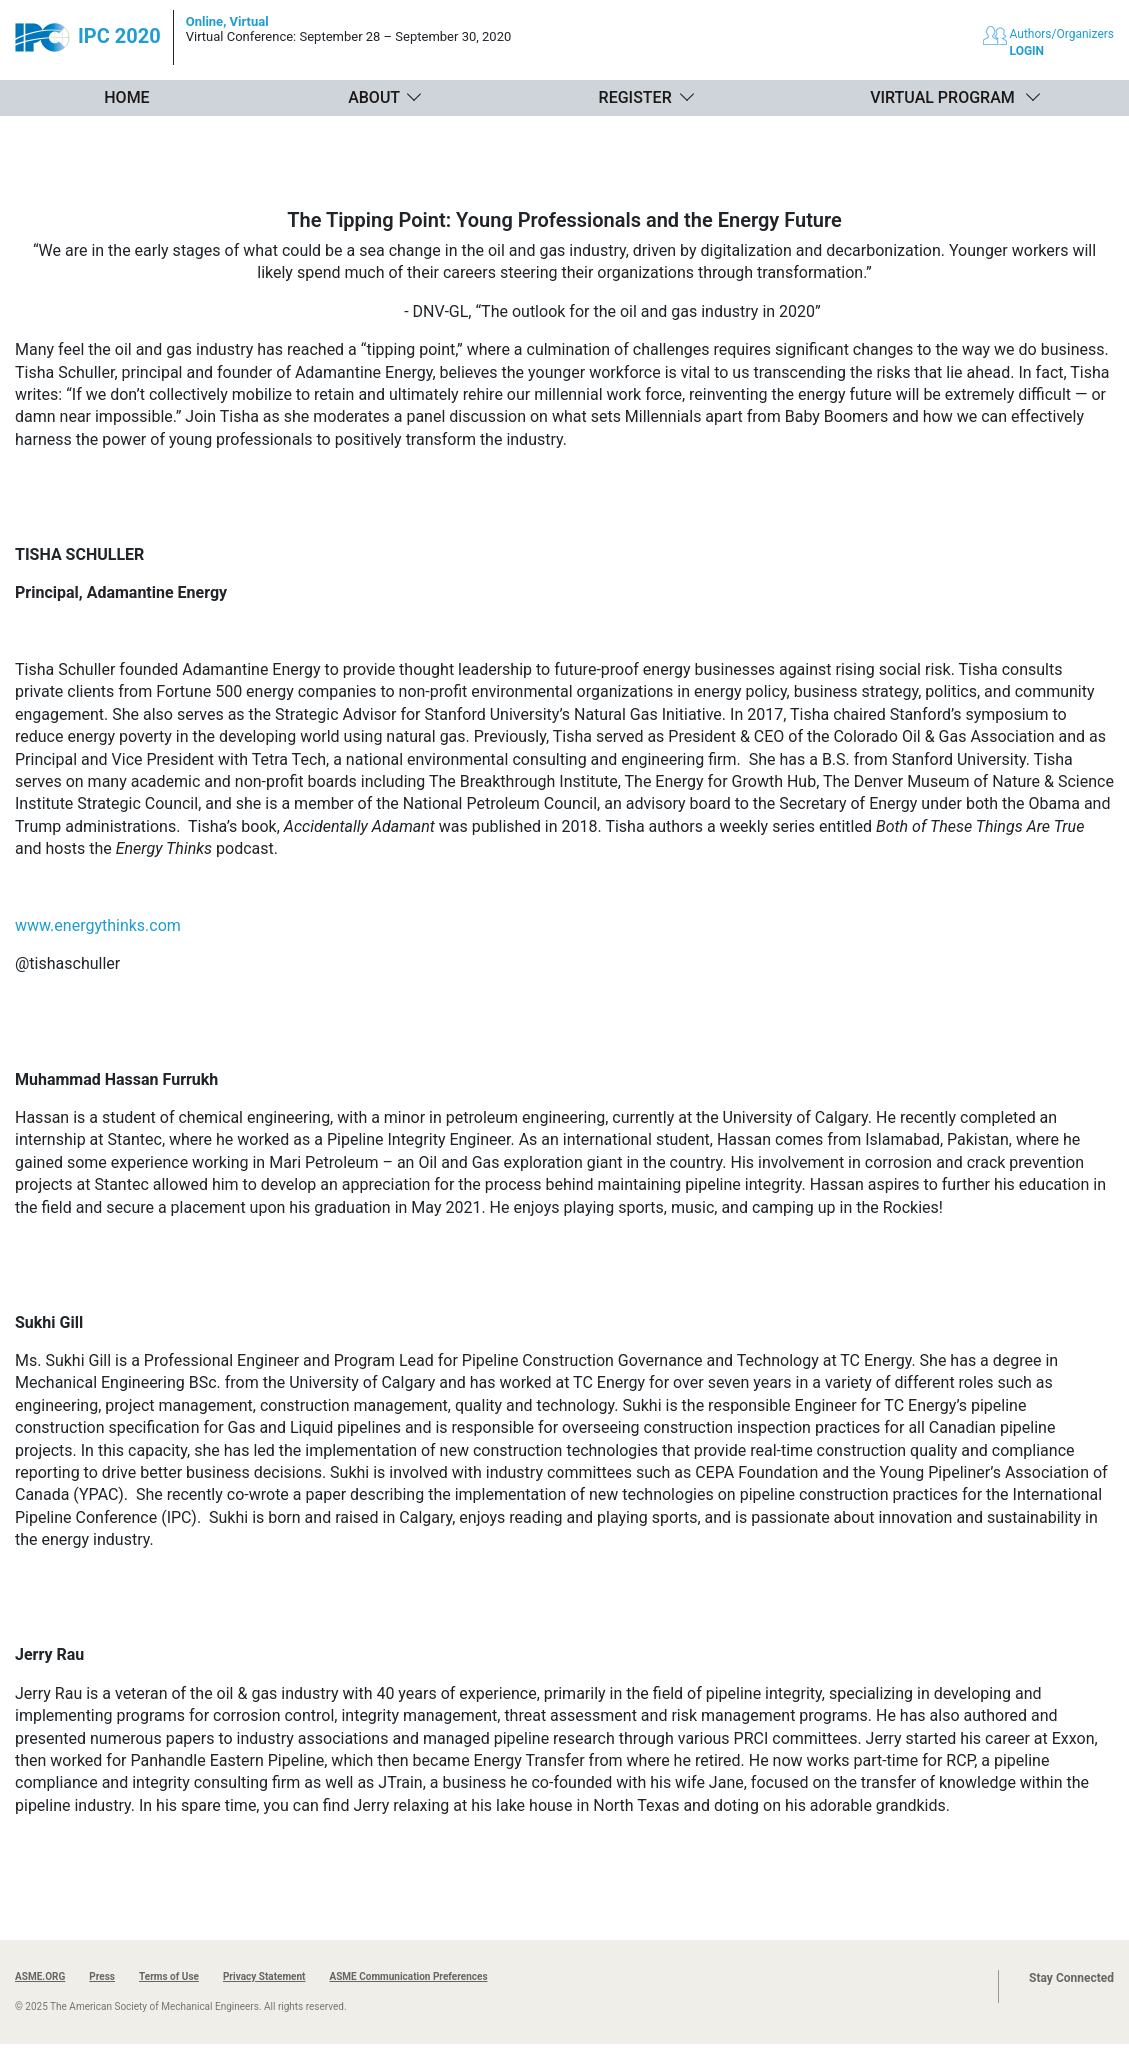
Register (635, 97)
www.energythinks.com (98, 925)
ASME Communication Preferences (408, 1976)
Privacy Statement (264, 1976)
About (374, 97)
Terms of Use (169, 1976)
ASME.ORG (40, 1976)
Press (102, 1976)
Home (126, 97)
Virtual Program (942, 97)
